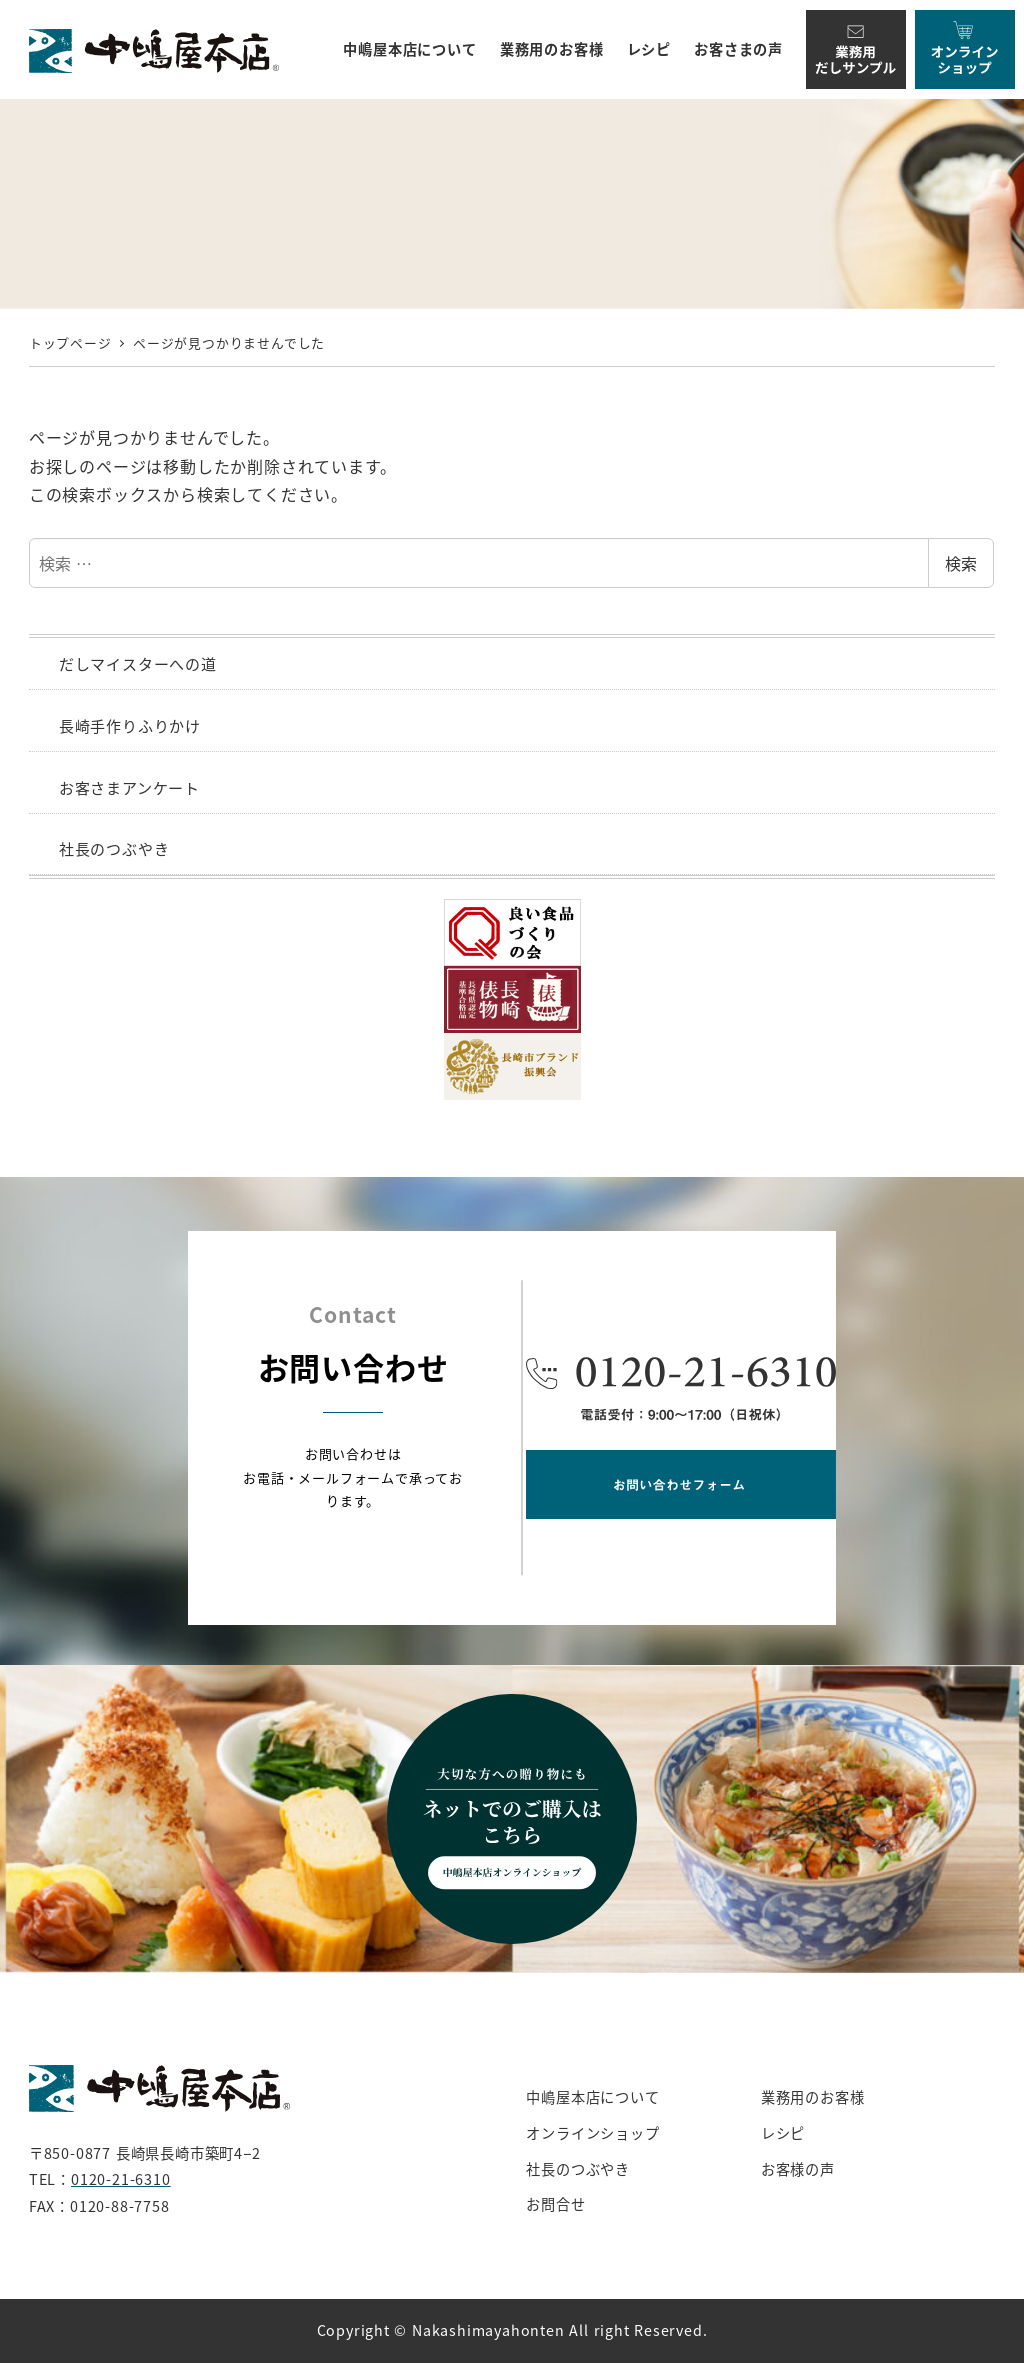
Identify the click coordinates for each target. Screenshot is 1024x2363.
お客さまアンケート (129, 787)
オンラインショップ (592, 2133)
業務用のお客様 (813, 2097)
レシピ (783, 2133)
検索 (961, 563)
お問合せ (555, 2204)
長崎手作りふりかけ (130, 725)
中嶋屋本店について (592, 2097)
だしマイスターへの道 (138, 663)
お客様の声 (798, 2169)
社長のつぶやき (114, 848)
